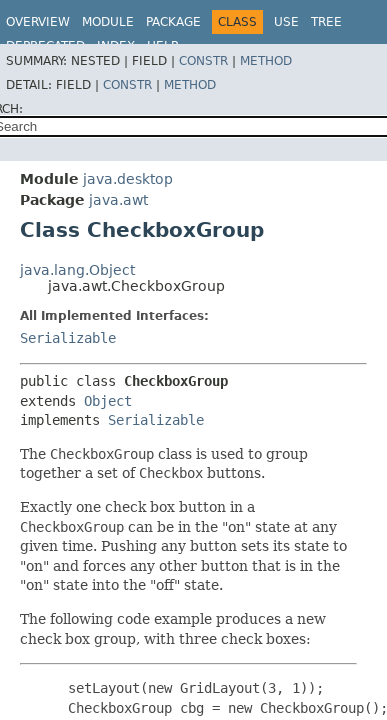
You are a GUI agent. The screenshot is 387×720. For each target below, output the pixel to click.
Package (173, 22)
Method (266, 61)
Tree (326, 22)
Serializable (68, 338)
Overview (38, 22)
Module (108, 22)
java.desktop (128, 179)
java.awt (118, 200)
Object (108, 401)
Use (286, 22)
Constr (203, 61)
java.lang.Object (77, 270)
